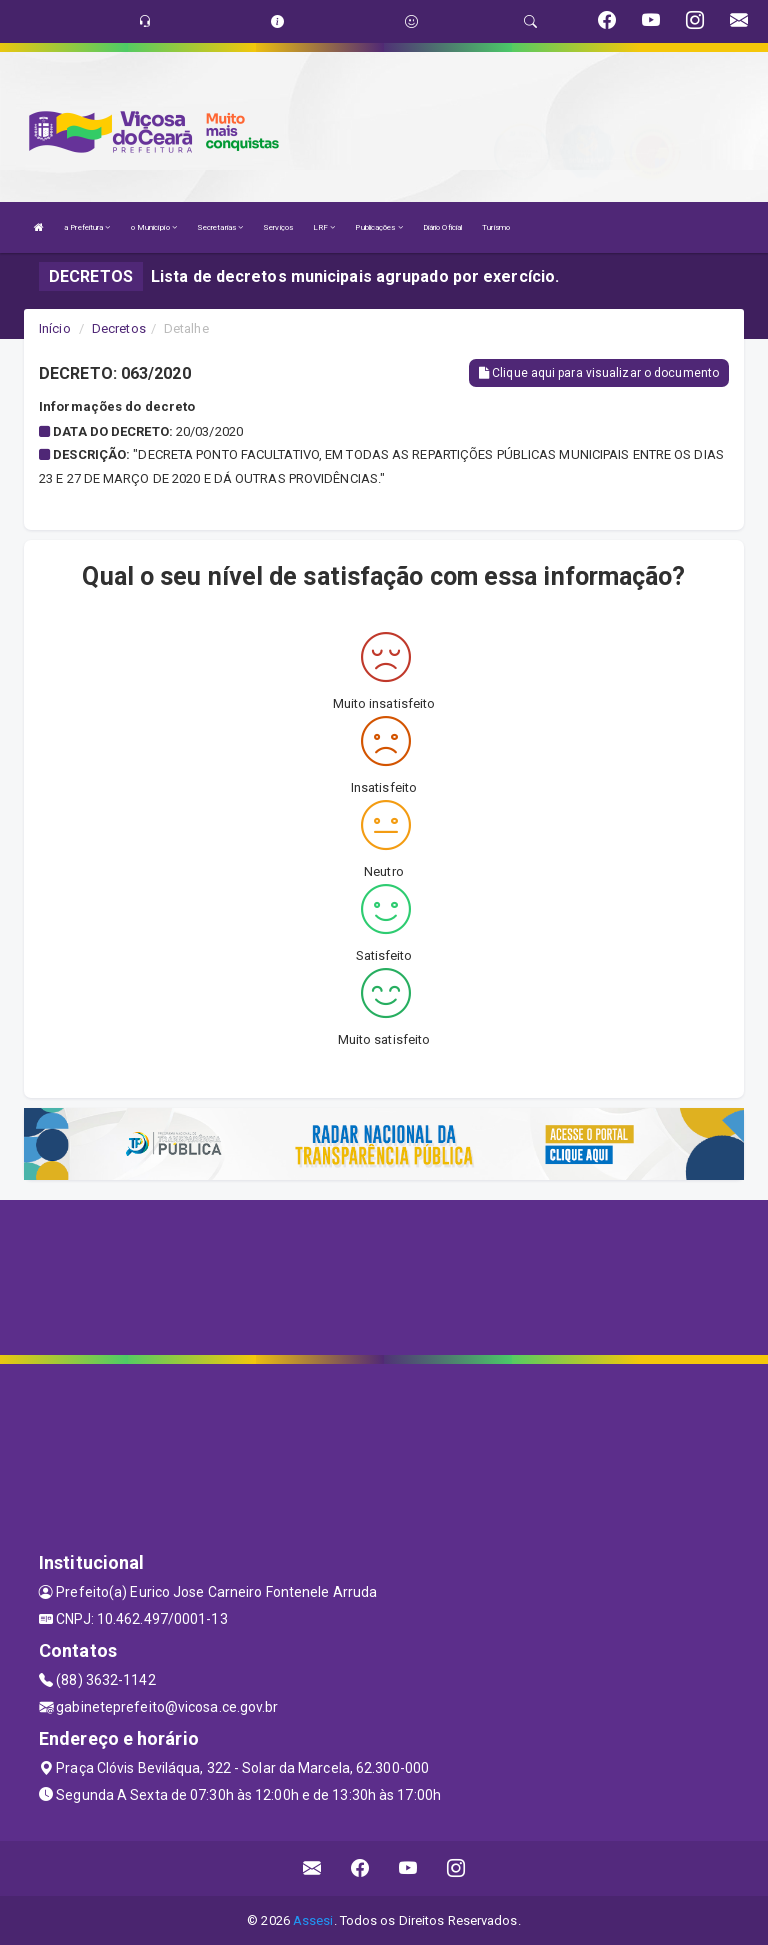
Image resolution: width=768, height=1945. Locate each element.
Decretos (119, 328)
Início (55, 328)
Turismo (496, 227)
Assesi (313, 1920)
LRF (324, 227)
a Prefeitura (87, 227)
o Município (154, 227)
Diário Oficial (442, 227)
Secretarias (220, 227)
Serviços (278, 227)
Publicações (378, 227)
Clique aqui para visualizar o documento (599, 373)
